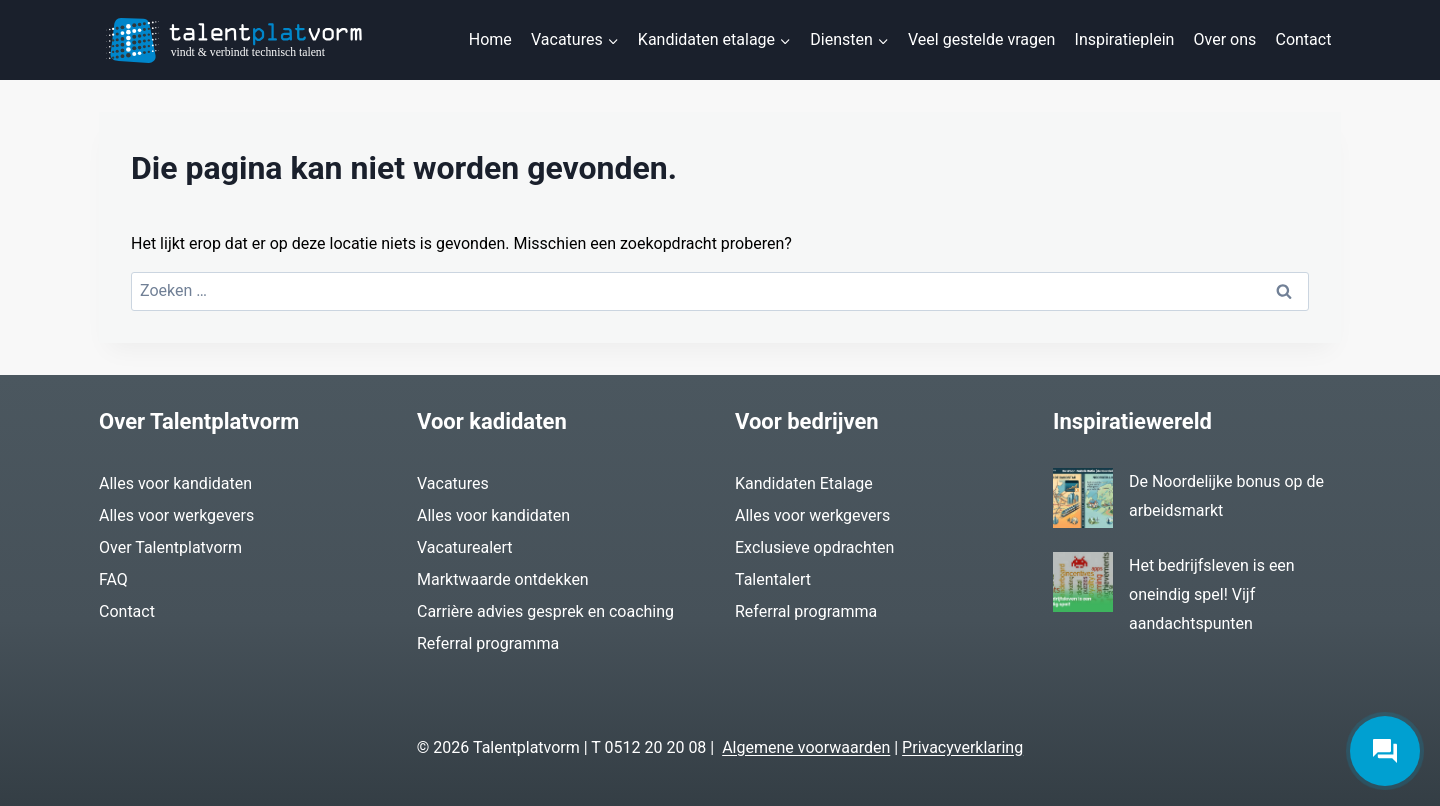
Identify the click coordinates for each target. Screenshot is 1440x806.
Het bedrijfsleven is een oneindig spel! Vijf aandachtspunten (1212, 594)
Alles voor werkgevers (176, 515)
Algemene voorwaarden (806, 747)
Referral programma (488, 643)
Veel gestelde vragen (981, 39)
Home (490, 39)
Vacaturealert (465, 547)
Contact (1303, 39)
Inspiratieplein (1125, 39)
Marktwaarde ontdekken (503, 579)
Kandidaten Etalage (804, 483)
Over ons (1225, 39)
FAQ (113, 579)
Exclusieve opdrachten (814, 547)
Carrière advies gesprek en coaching (545, 611)
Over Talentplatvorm (170, 547)
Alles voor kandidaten (175, 483)
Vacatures (453, 483)
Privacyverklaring (962, 747)
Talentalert (773, 579)
